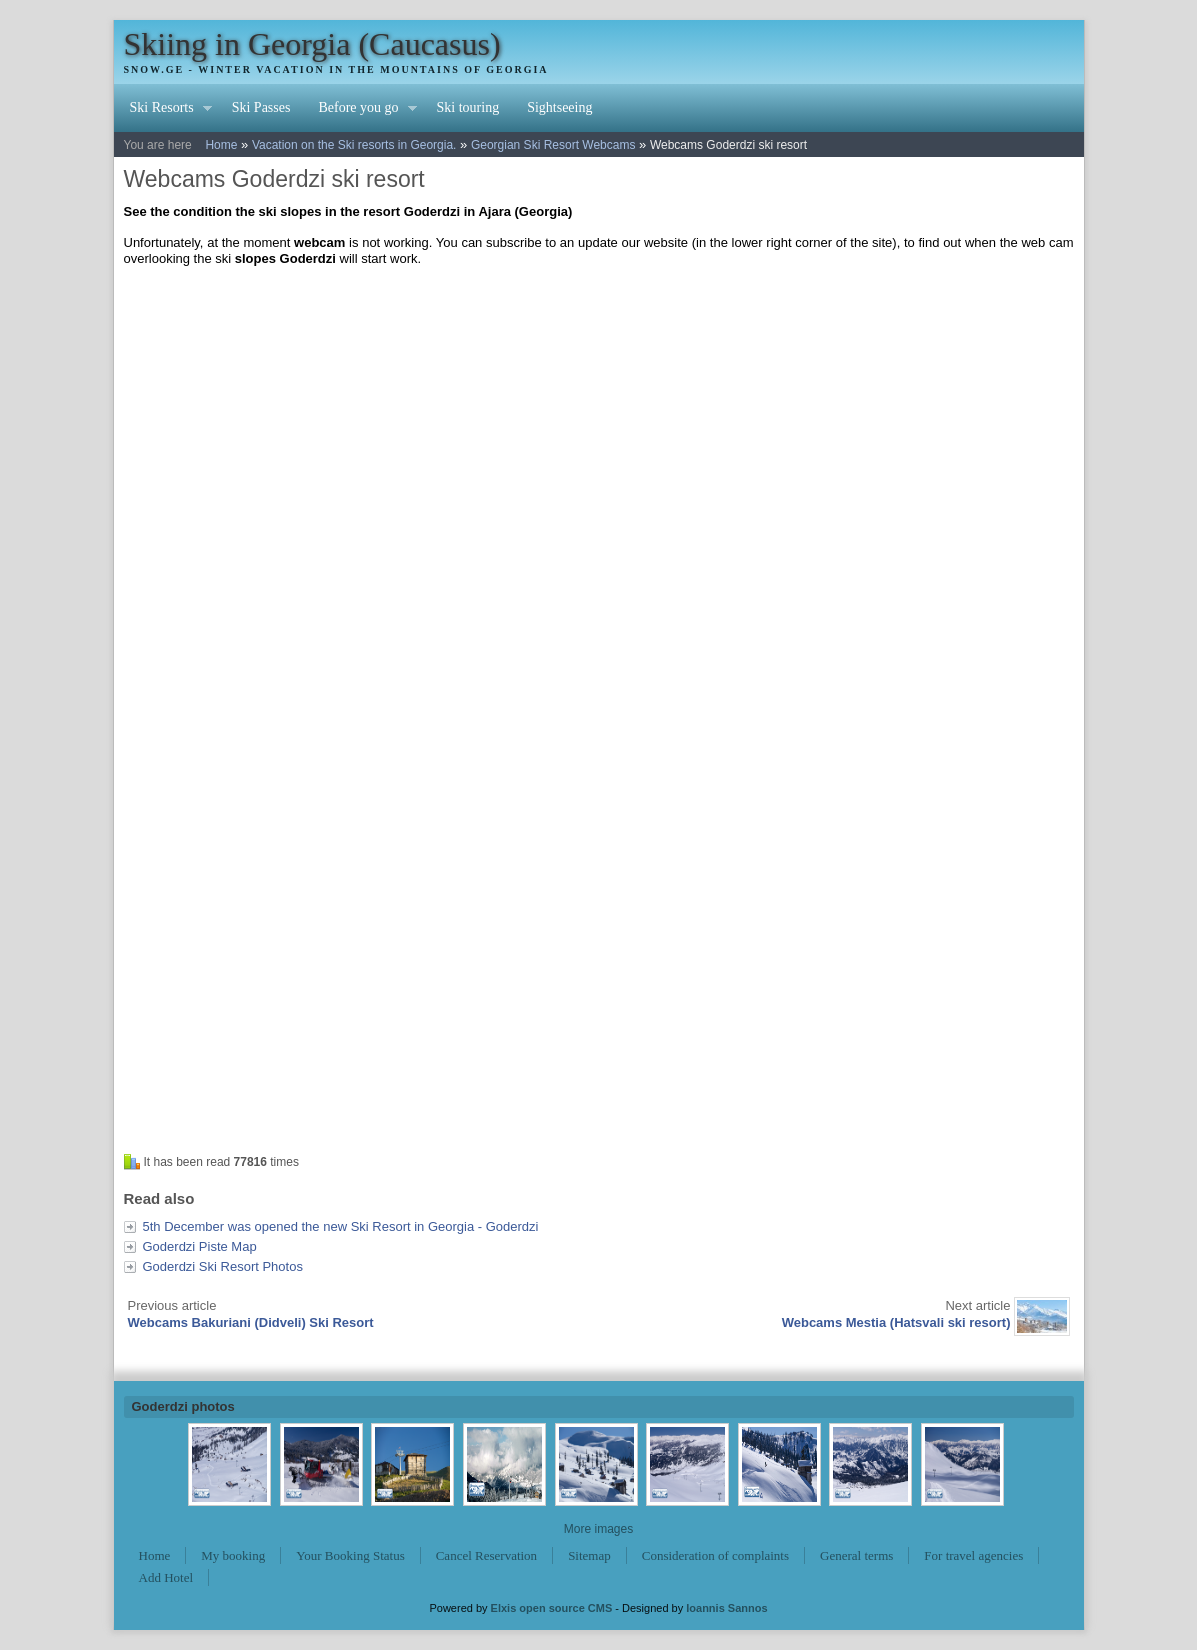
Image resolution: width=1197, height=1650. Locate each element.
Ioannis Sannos (726, 1608)
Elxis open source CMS (552, 1608)
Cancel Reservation (486, 1555)
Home (221, 145)
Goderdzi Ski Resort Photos (223, 1266)
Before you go (360, 110)
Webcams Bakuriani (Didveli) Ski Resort (251, 1322)
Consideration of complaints (715, 1555)
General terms (856, 1555)
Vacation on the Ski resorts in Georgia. (354, 145)
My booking (233, 1555)
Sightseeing (559, 107)
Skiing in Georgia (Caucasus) (312, 44)
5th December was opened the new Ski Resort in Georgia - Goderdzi (341, 1226)
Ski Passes (261, 107)
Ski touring (468, 107)
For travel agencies (973, 1555)
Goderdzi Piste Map (200, 1246)
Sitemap (589, 1555)
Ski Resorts (164, 110)
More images (598, 1529)
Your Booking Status (350, 1555)
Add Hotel (166, 1577)
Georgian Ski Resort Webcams (553, 145)
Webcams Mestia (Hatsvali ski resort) (896, 1322)
